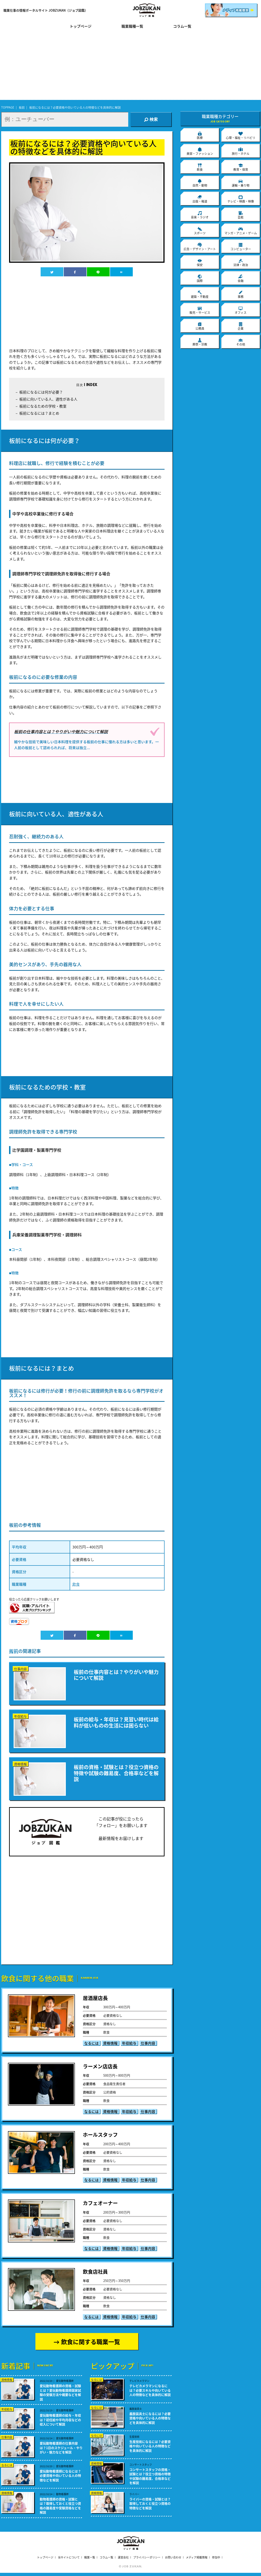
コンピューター (240, 246)
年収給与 (129, 2043)
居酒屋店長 (95, 1997)
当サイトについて (69, 2557)
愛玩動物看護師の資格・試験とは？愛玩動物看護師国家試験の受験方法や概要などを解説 (60, 2392)
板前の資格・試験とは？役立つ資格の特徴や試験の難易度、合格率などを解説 (116, 1773)
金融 (241, 278)
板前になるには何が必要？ (41, 392)
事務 (241, 294)
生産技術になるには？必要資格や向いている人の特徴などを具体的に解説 (150, 2446)
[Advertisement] (130, 68)
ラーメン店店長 (100, 2066)
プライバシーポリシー (146, 2557)
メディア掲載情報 (196, 2557)
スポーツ (200, 230)
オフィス (240, 310)
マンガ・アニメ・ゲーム (240, 230)
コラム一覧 (182, 26)
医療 (200, 135)
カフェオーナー (100, 2203)
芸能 (241, 215)
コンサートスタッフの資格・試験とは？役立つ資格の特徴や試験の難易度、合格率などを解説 (150, 2476)
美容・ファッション (200, 151)
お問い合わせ (173, 2557)
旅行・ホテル (240, 151)
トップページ (80, 26)
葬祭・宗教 (199, 342)
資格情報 (110, 2043)
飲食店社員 (95, 2271)
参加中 (216, 2557)
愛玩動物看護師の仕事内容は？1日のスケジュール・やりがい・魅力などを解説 (61, 2447)
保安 (200, 262)
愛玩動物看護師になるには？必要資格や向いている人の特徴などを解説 (60, 2475)
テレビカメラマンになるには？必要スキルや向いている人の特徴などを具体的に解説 (150, 2390)
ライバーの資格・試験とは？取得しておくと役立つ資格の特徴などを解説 (150, 2503)
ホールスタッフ (100, 2134)
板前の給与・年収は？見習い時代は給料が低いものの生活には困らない (116, 1722)
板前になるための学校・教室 (42, 406)
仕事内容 (148, 2043)
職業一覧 (89, 2557)
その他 (240, 342)
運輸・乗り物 (240, 183)
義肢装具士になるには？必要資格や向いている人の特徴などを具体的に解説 (150, 2418)
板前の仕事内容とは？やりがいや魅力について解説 (61, 731)
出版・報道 (199, 199)
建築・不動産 (200, 294)
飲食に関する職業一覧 (90, 2341)
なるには (91, 2043)
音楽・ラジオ (200, 215)
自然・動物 (199, 183)
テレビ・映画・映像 (240, 199)
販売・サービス (200, 310)
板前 (22, 107)
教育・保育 (240, 167)
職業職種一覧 (132, 26)
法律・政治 (240, 262)
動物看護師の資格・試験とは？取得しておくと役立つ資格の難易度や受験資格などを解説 (60, 2506)
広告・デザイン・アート (200, 246)
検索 (151, 119)
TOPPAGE (7, 107)
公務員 (199, 326)
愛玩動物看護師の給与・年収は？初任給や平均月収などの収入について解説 (60, 2419)
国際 (200, 278)
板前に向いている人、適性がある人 (48, 399)
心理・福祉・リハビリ (240, 135)
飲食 (76, 1584)
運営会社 (123, 2557)
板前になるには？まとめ (39, 413)
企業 (241, 326)
